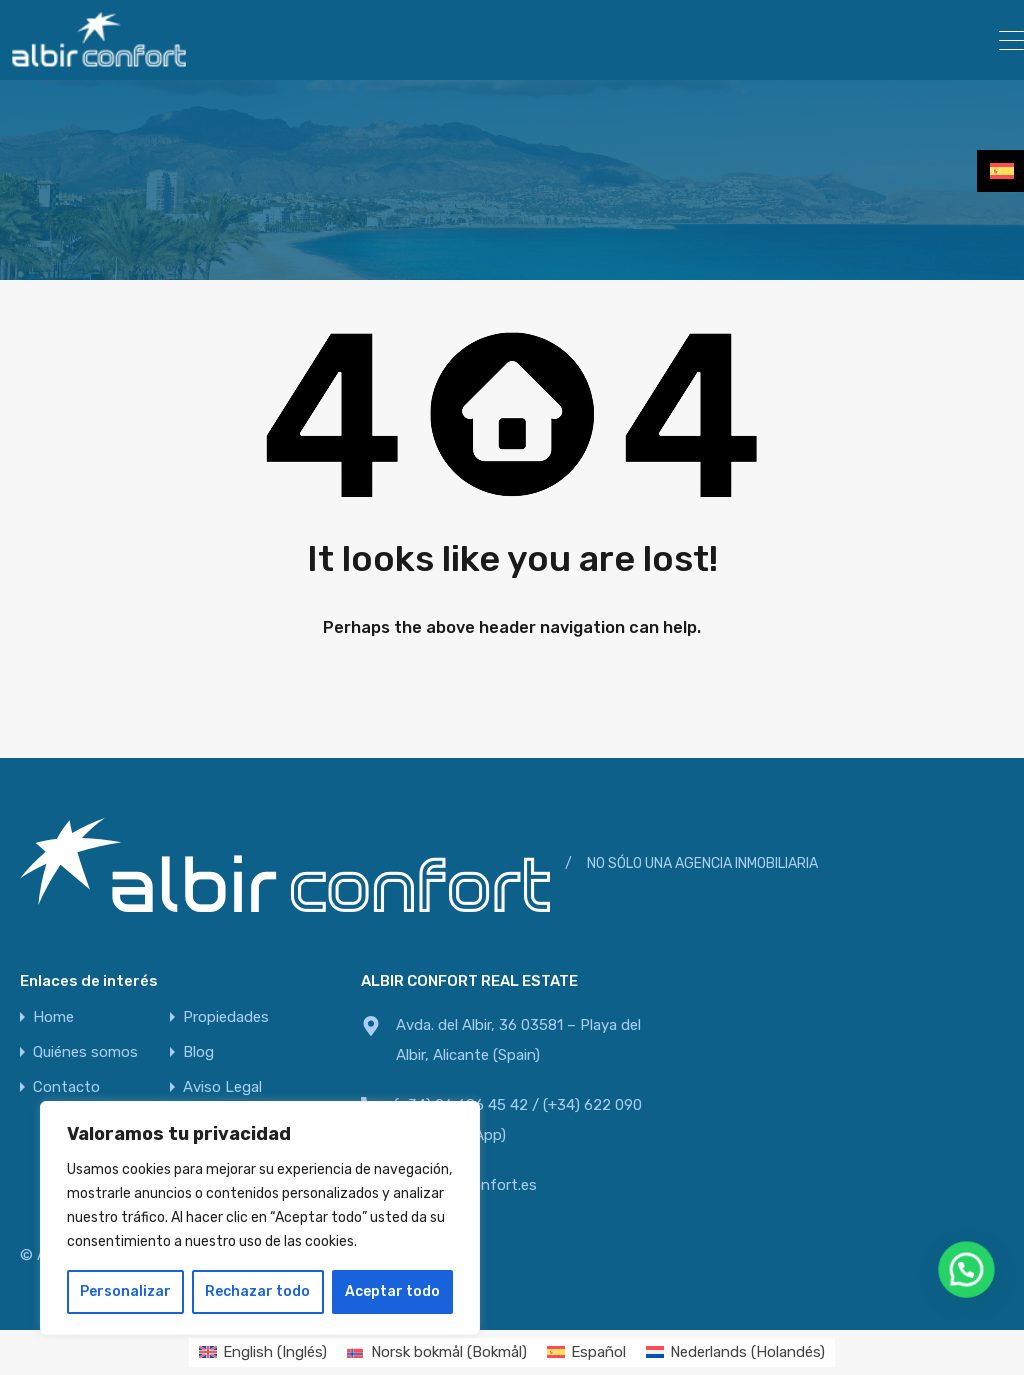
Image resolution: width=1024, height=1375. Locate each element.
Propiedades (226, 1017)
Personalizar (125, 1291)
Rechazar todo (257, 1291)
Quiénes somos (85, 1052)
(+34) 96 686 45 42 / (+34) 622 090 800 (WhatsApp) (518, 1120)
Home (53, 1017)
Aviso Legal (222, 1087)
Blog (198, 1052)
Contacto (66, 1087)
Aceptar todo (392, 1291)
